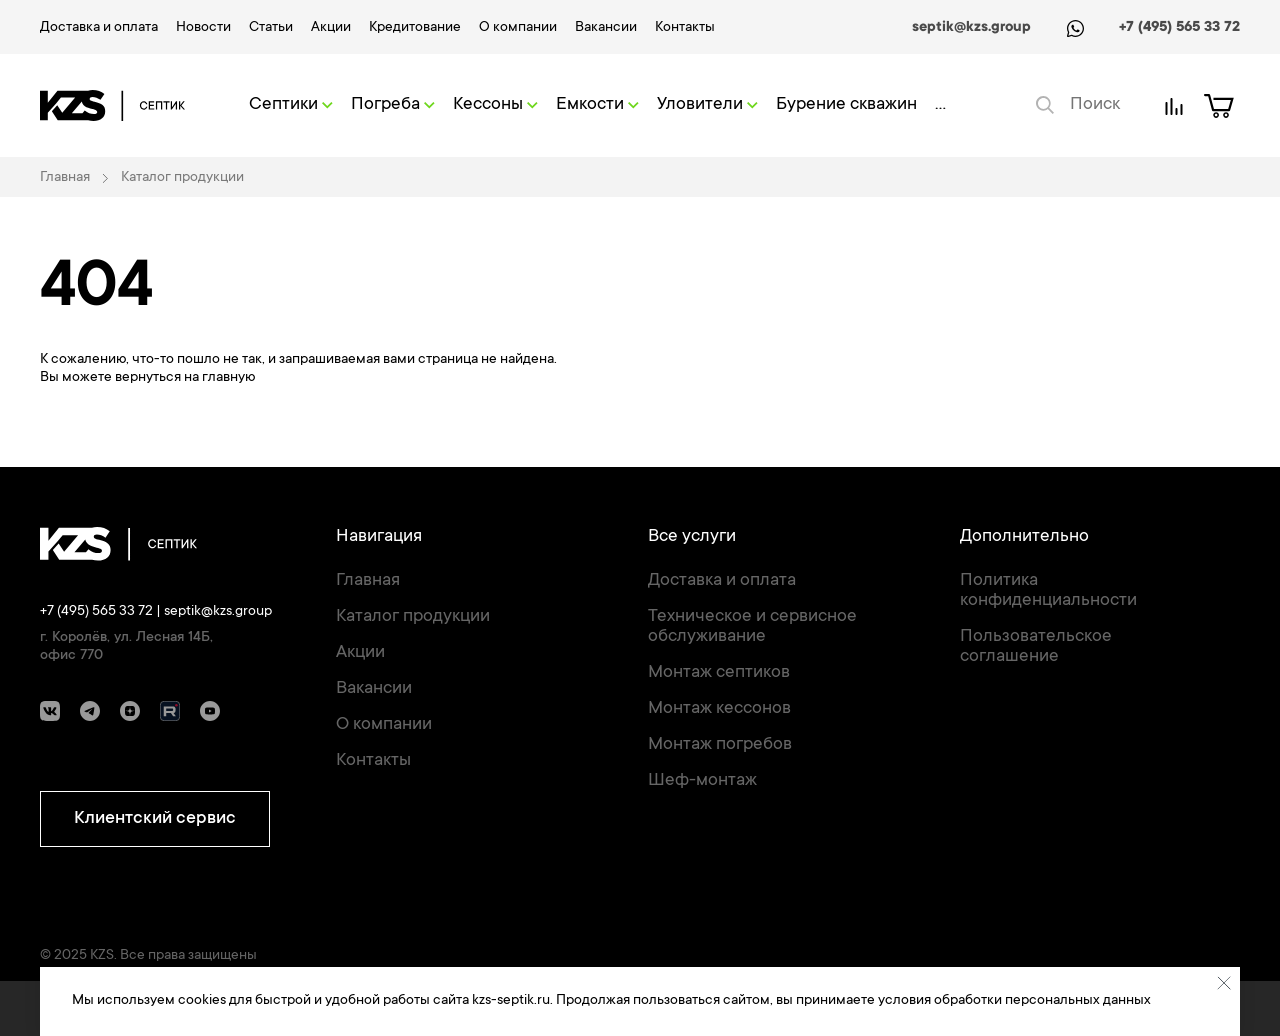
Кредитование (415, 28)
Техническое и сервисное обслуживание (752, 627)
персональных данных (1078, 1001)
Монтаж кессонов (719, 709)
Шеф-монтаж (702, 781)
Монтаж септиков (719, 673)
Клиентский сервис (155, 819)
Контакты (685, 28)
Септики (291, 105)
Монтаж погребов (720, 745)
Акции (331, 28)
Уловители (707, 105)
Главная (368, 581)
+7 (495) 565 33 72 (1179, 28)
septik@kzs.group (971, 28)
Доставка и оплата (99, 28)
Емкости (597, 105)
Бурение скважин (846, 105)
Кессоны (495, 105)
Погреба (393, 105)
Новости (203, 28)
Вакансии (606, 28)
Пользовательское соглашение (1036, 647)
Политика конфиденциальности (1048, 591)
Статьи (271, 28)
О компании (518, 28)
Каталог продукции (413, 617)
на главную (219, 378)
